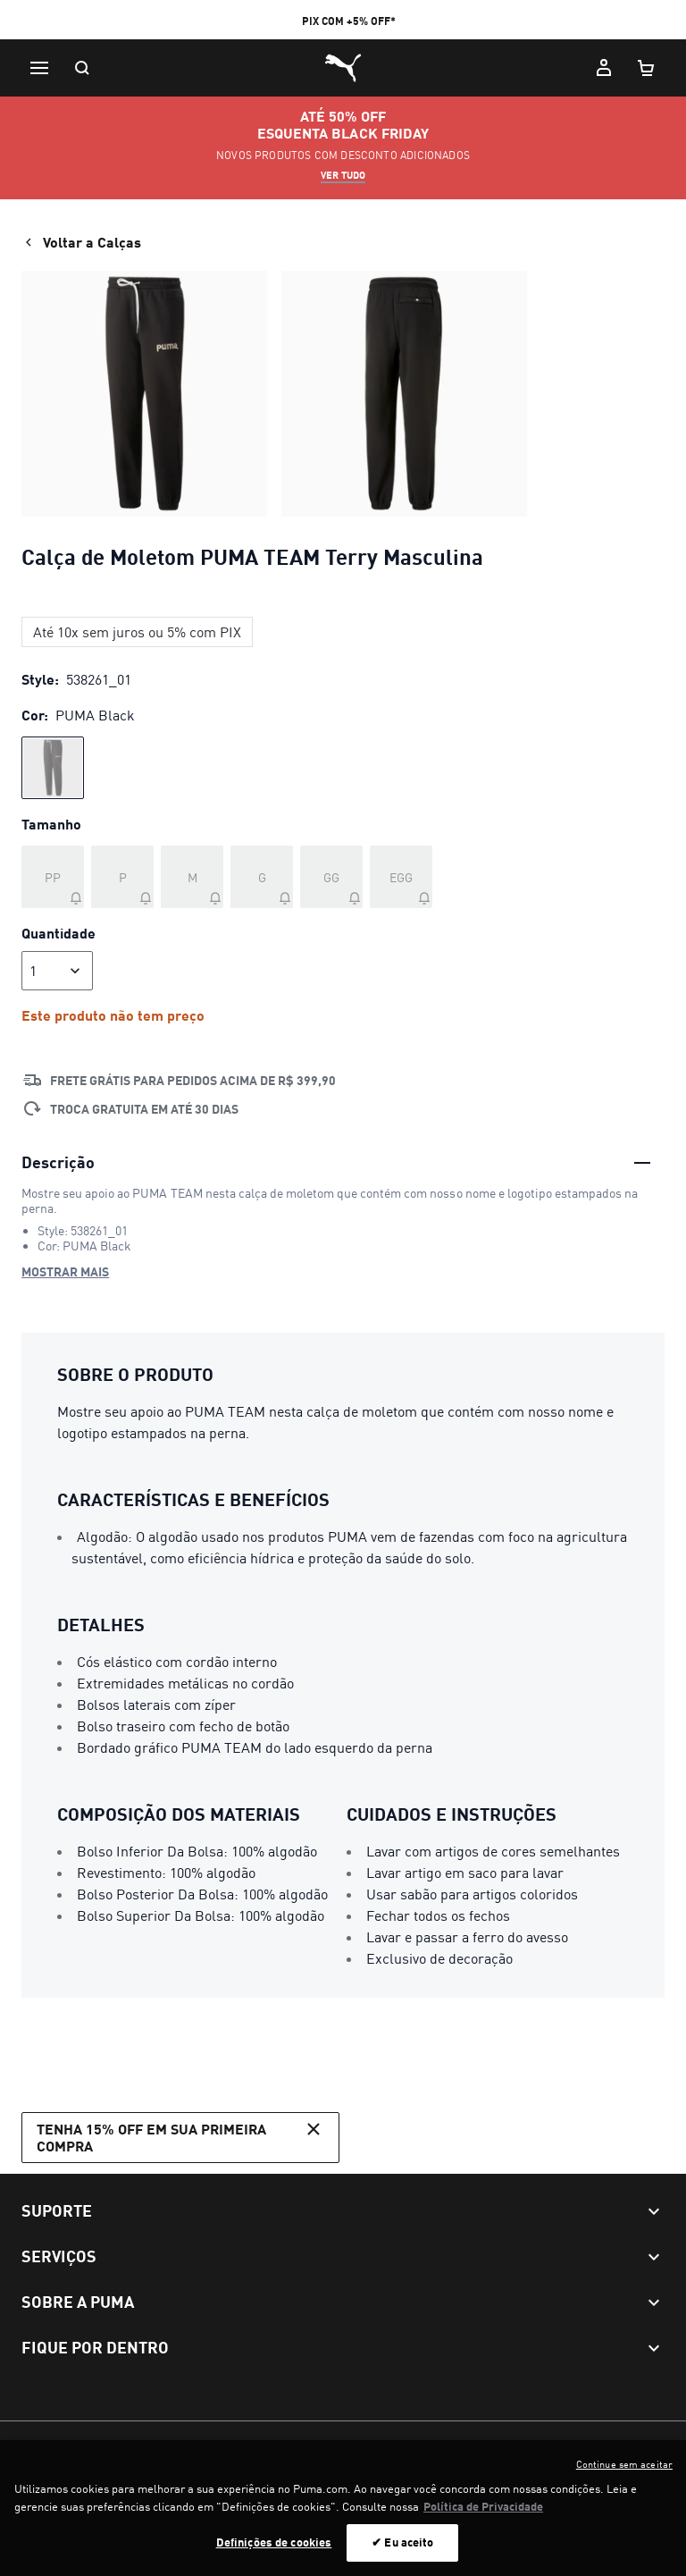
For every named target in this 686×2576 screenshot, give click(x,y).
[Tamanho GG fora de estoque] (331, 877)
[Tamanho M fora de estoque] (192, 877)
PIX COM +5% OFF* (349, 21)
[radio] (52, 768)
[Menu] (39, 68)
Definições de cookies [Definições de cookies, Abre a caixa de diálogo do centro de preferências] (274, 2552)
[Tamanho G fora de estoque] (261, 877)
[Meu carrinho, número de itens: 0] (647, 68)
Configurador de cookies (359, 2446)
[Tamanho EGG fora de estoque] (401, 877)
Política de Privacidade (230, 2446)
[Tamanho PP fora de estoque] (52, 877)
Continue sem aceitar (624, 2474)
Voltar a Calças (81, 242)
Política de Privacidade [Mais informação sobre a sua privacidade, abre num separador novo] (483, 2515)
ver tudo (343, 175)
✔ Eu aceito (402, 2552)
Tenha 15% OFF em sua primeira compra (180, 2136)
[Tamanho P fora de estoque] (122, 877)
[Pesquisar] (82, 68)
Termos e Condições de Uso (92, 2446)
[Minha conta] (604, 68)
